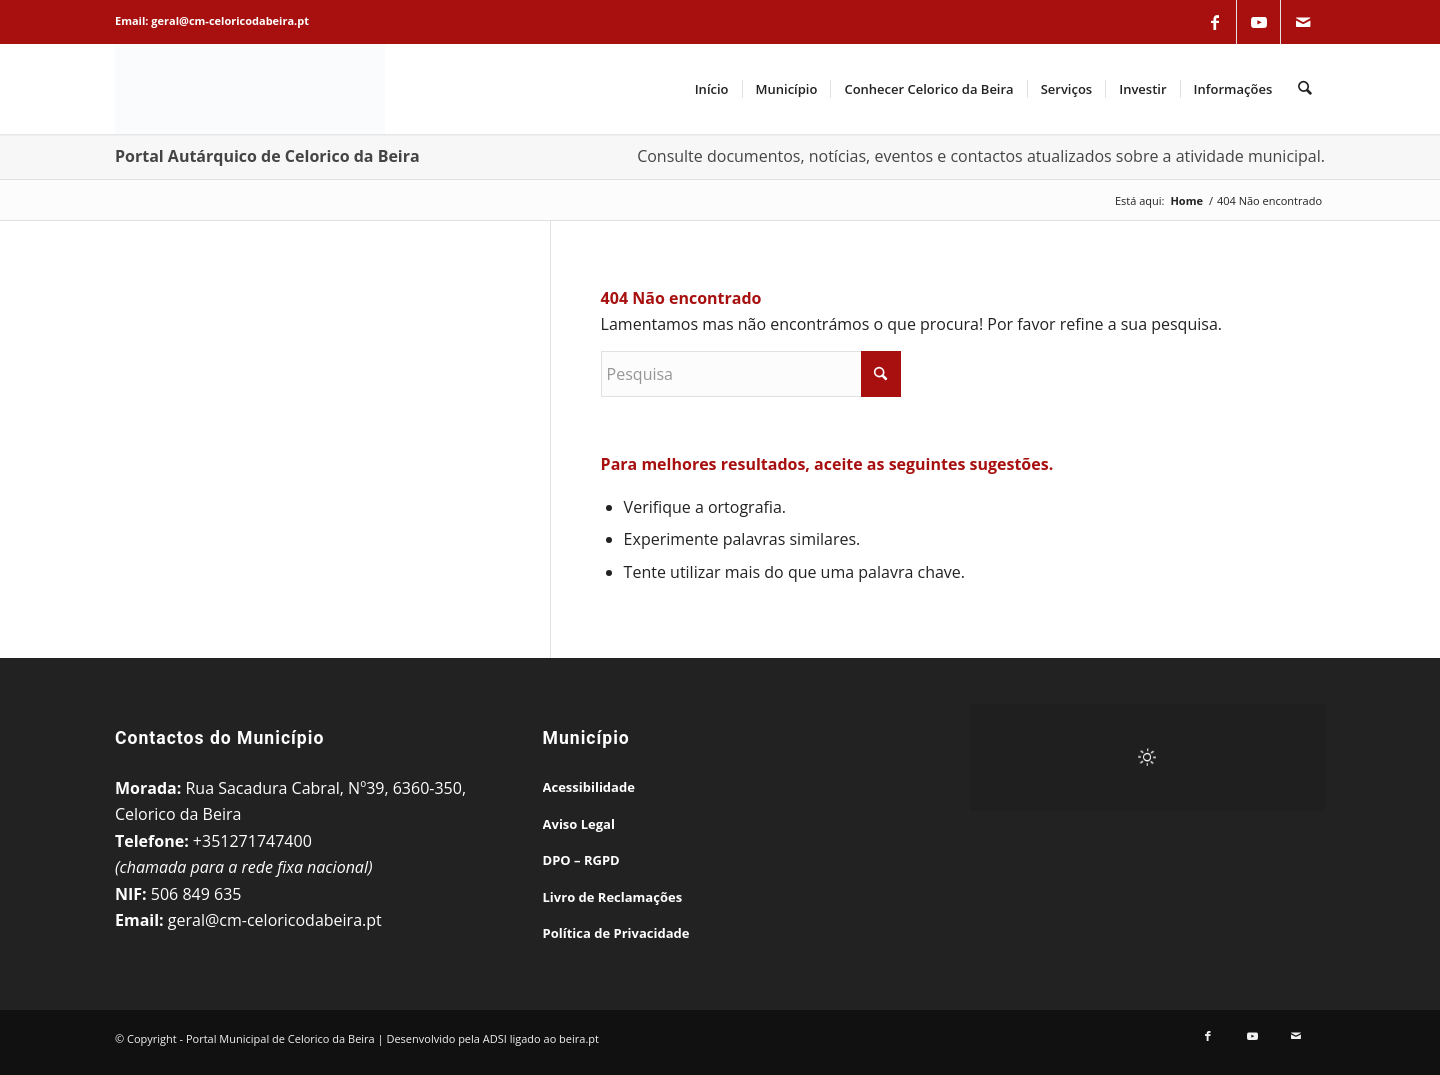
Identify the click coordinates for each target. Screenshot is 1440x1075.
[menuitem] (712, 89)
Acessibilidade (589, 787)
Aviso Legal (579, 824)
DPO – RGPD (581, 860)
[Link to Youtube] (1259, 22)
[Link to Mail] (1303, 22)
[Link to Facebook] (1215, 22)
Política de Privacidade (616, 933)
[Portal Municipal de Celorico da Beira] (250, 89)
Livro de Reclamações (613, 897)
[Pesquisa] (1305, 89)
